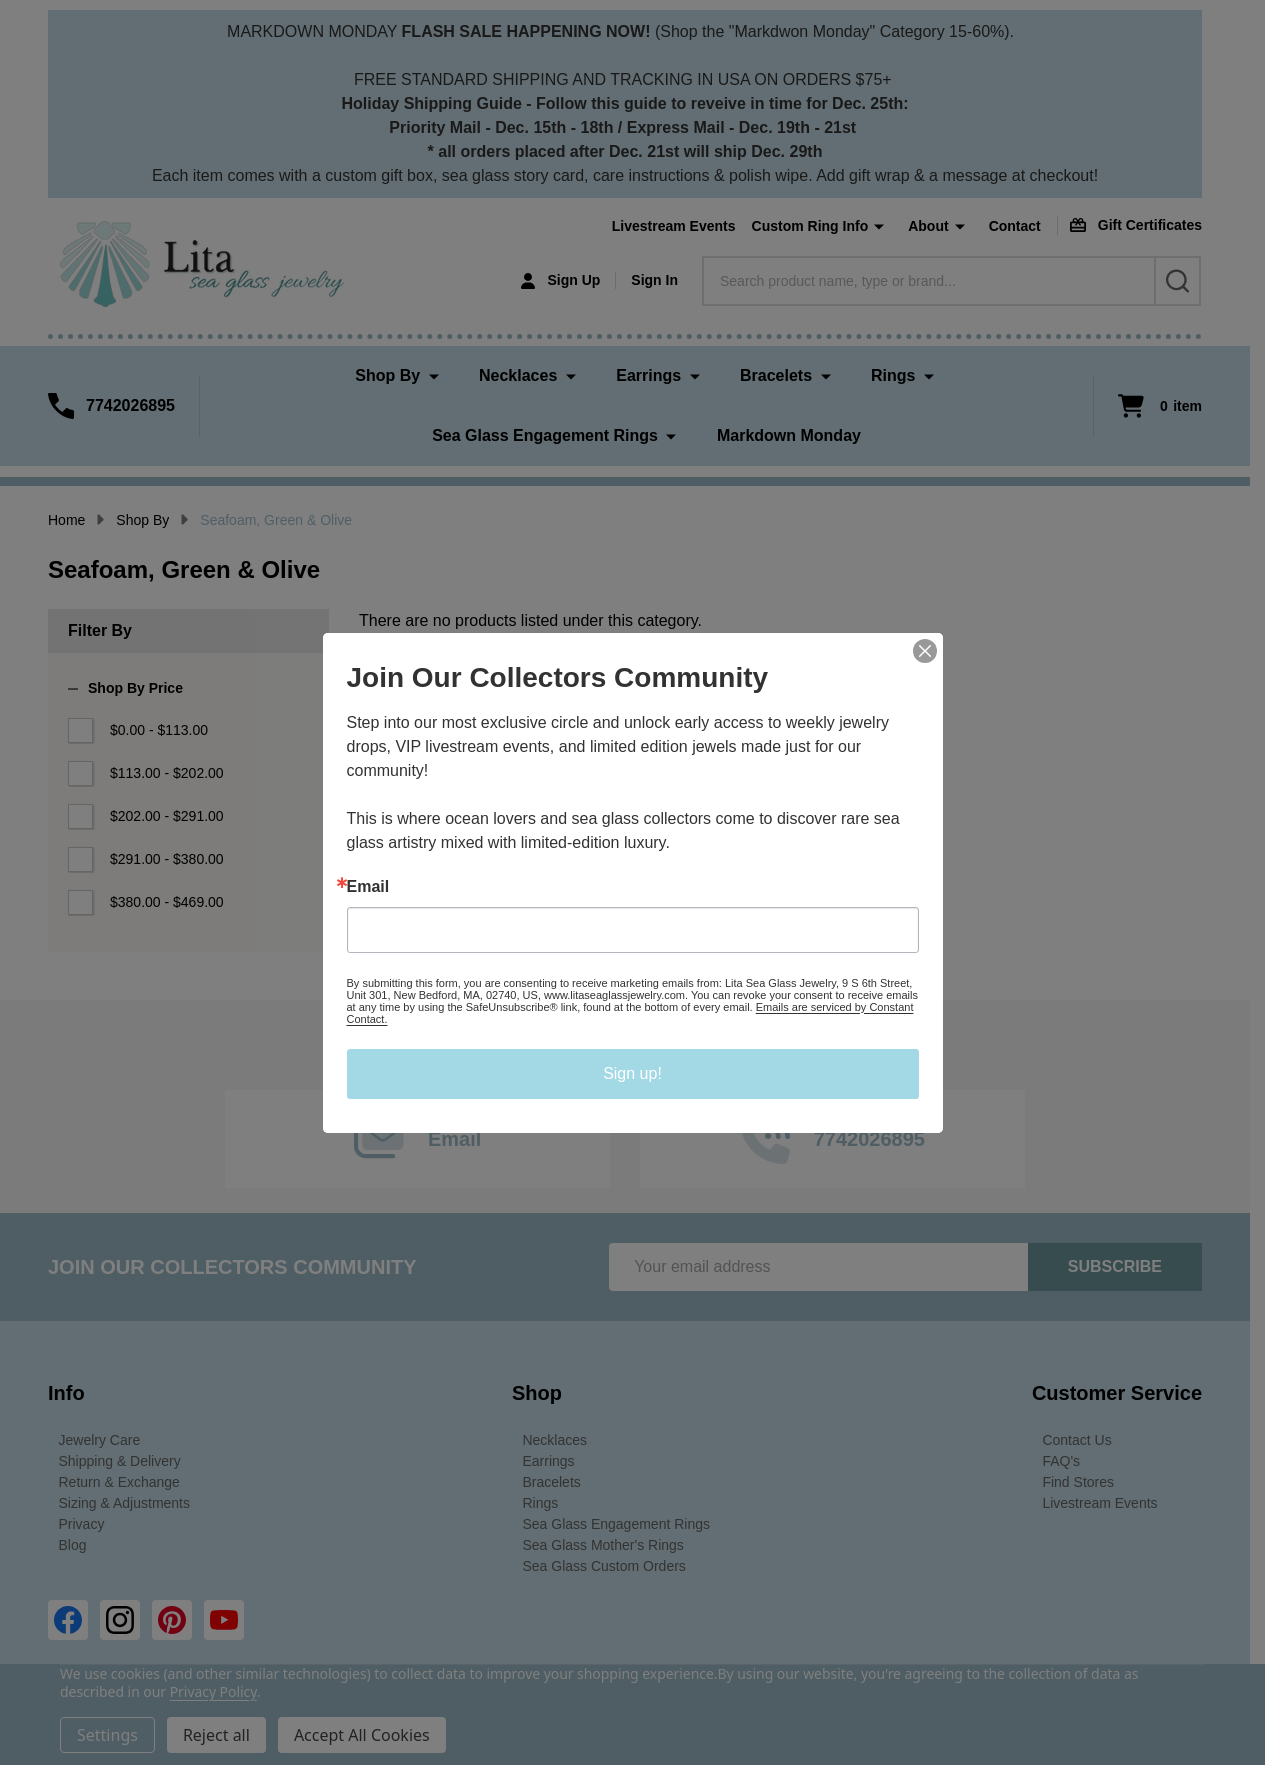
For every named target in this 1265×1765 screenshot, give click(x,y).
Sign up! (632, 1073)
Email (368, 887)
